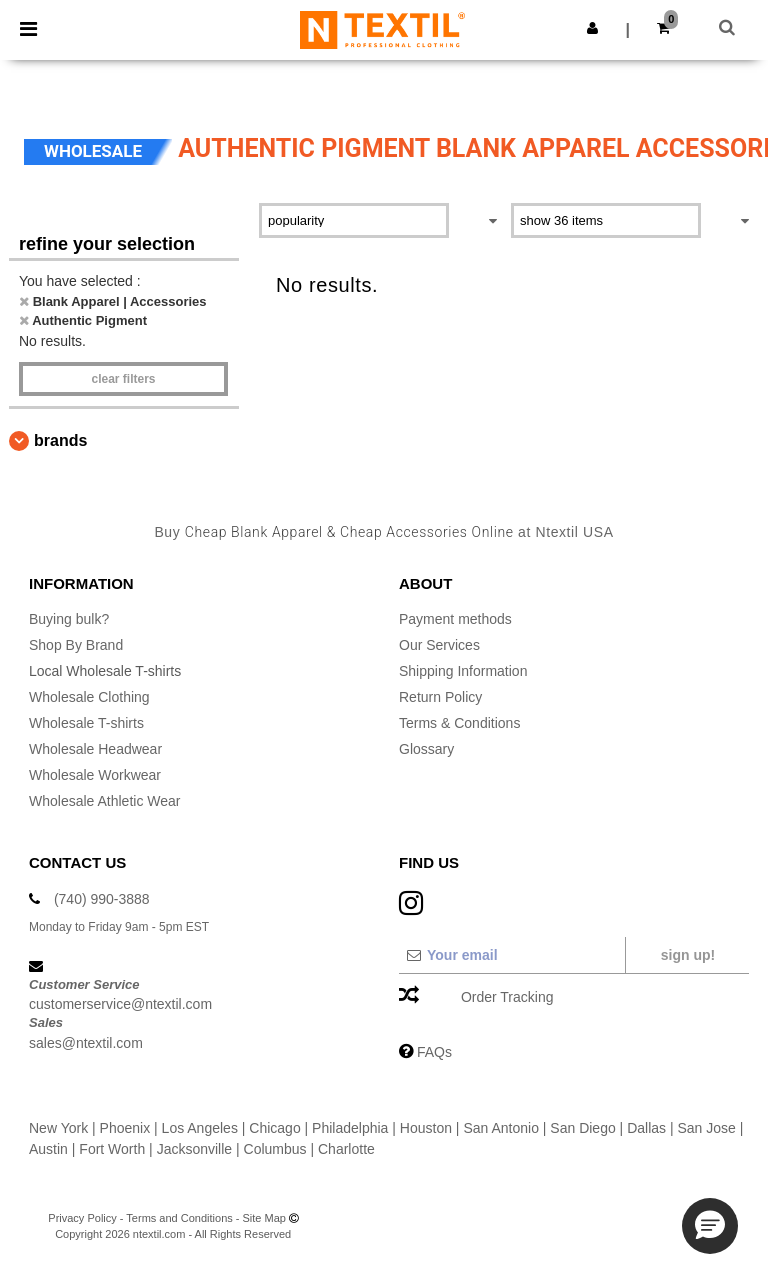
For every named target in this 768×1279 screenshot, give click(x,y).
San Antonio (501, 1128)
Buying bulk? (69, 619)
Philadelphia (350, 1128)
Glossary (426, 749)
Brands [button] (60, 440)
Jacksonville (194, 1149)
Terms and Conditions (179, 1218)
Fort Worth (112, 1149)
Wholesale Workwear (95, 775)
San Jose (706, 1128)
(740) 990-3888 (102, 899)
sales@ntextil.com (86, 1043)
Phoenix (125, 1128)
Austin (48, 1149)
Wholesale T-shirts (86, 723)
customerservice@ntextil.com (120, 1004)
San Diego (582, 1128)
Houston (426, 1128)
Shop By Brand (76, 645)
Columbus (275, 1149)
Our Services (439, 645)
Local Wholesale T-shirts (105, 671)
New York (58, 1128)
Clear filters (123, 379)
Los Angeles (200, 1128)
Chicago (274, 1128)
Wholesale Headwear (95, 749)
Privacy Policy (82, 1218)
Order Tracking (507, 997)
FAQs (434, 1052)
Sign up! (688, 955)
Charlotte (346, 1149)
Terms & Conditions (459, 723)
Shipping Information (463, 671)
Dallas (646, 1128)
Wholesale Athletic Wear (104, 801)
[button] (592, 28)
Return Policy (440, 697)
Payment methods (455, 619)
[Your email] (511, 955)
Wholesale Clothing (89, 697)
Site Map (264, 1218)
